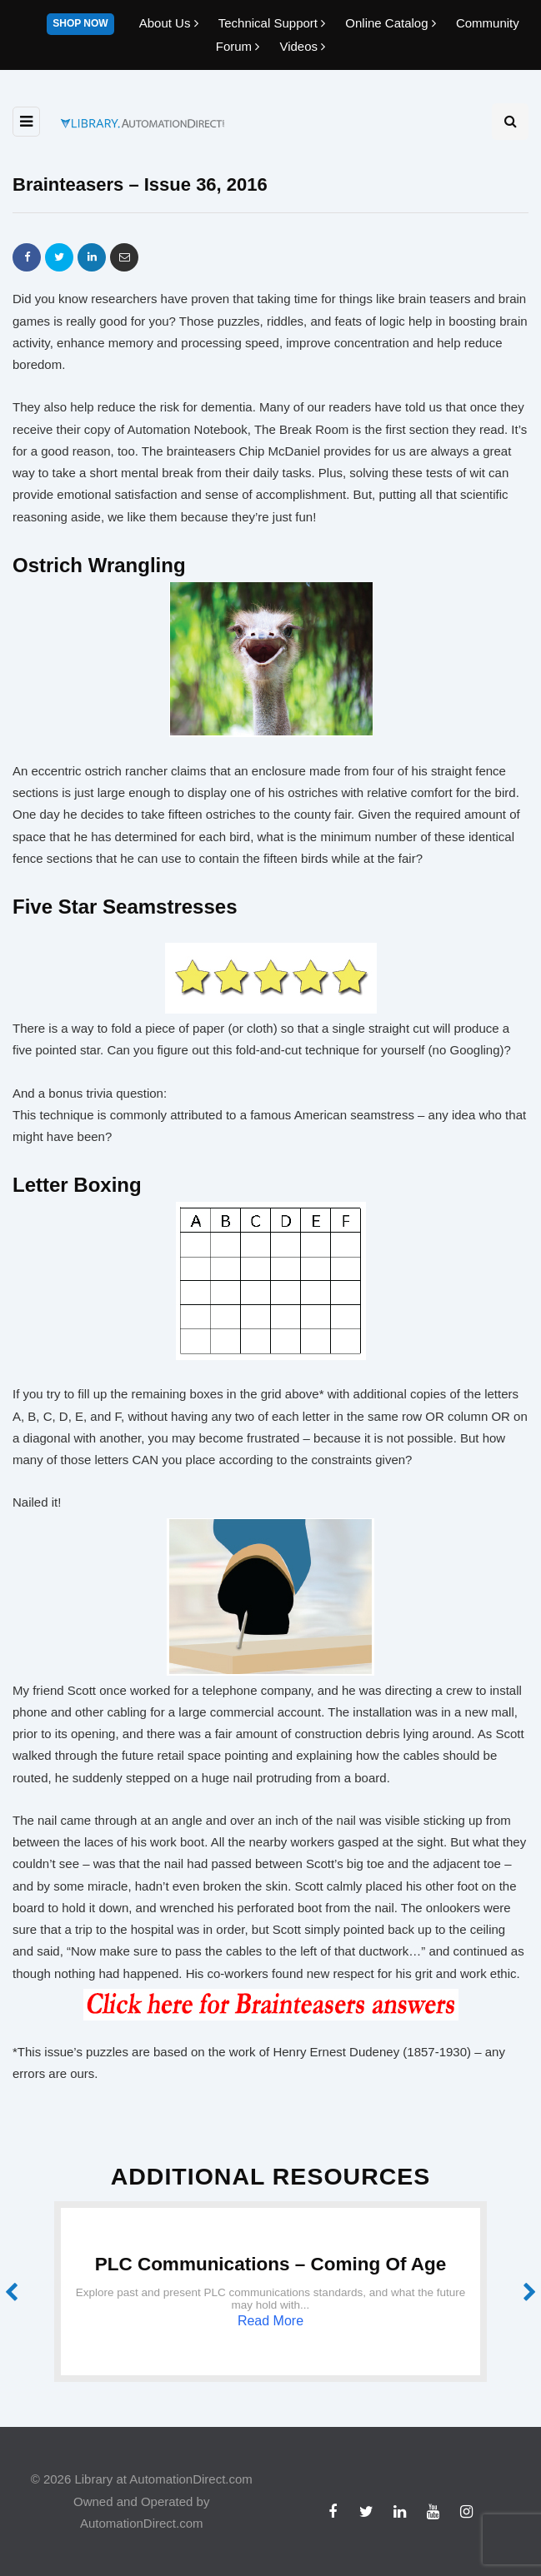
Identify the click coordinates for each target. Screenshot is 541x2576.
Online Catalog (392, 23)
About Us (170, 23)
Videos (302, 46)
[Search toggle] (510, 121)
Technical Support (273, 23)
